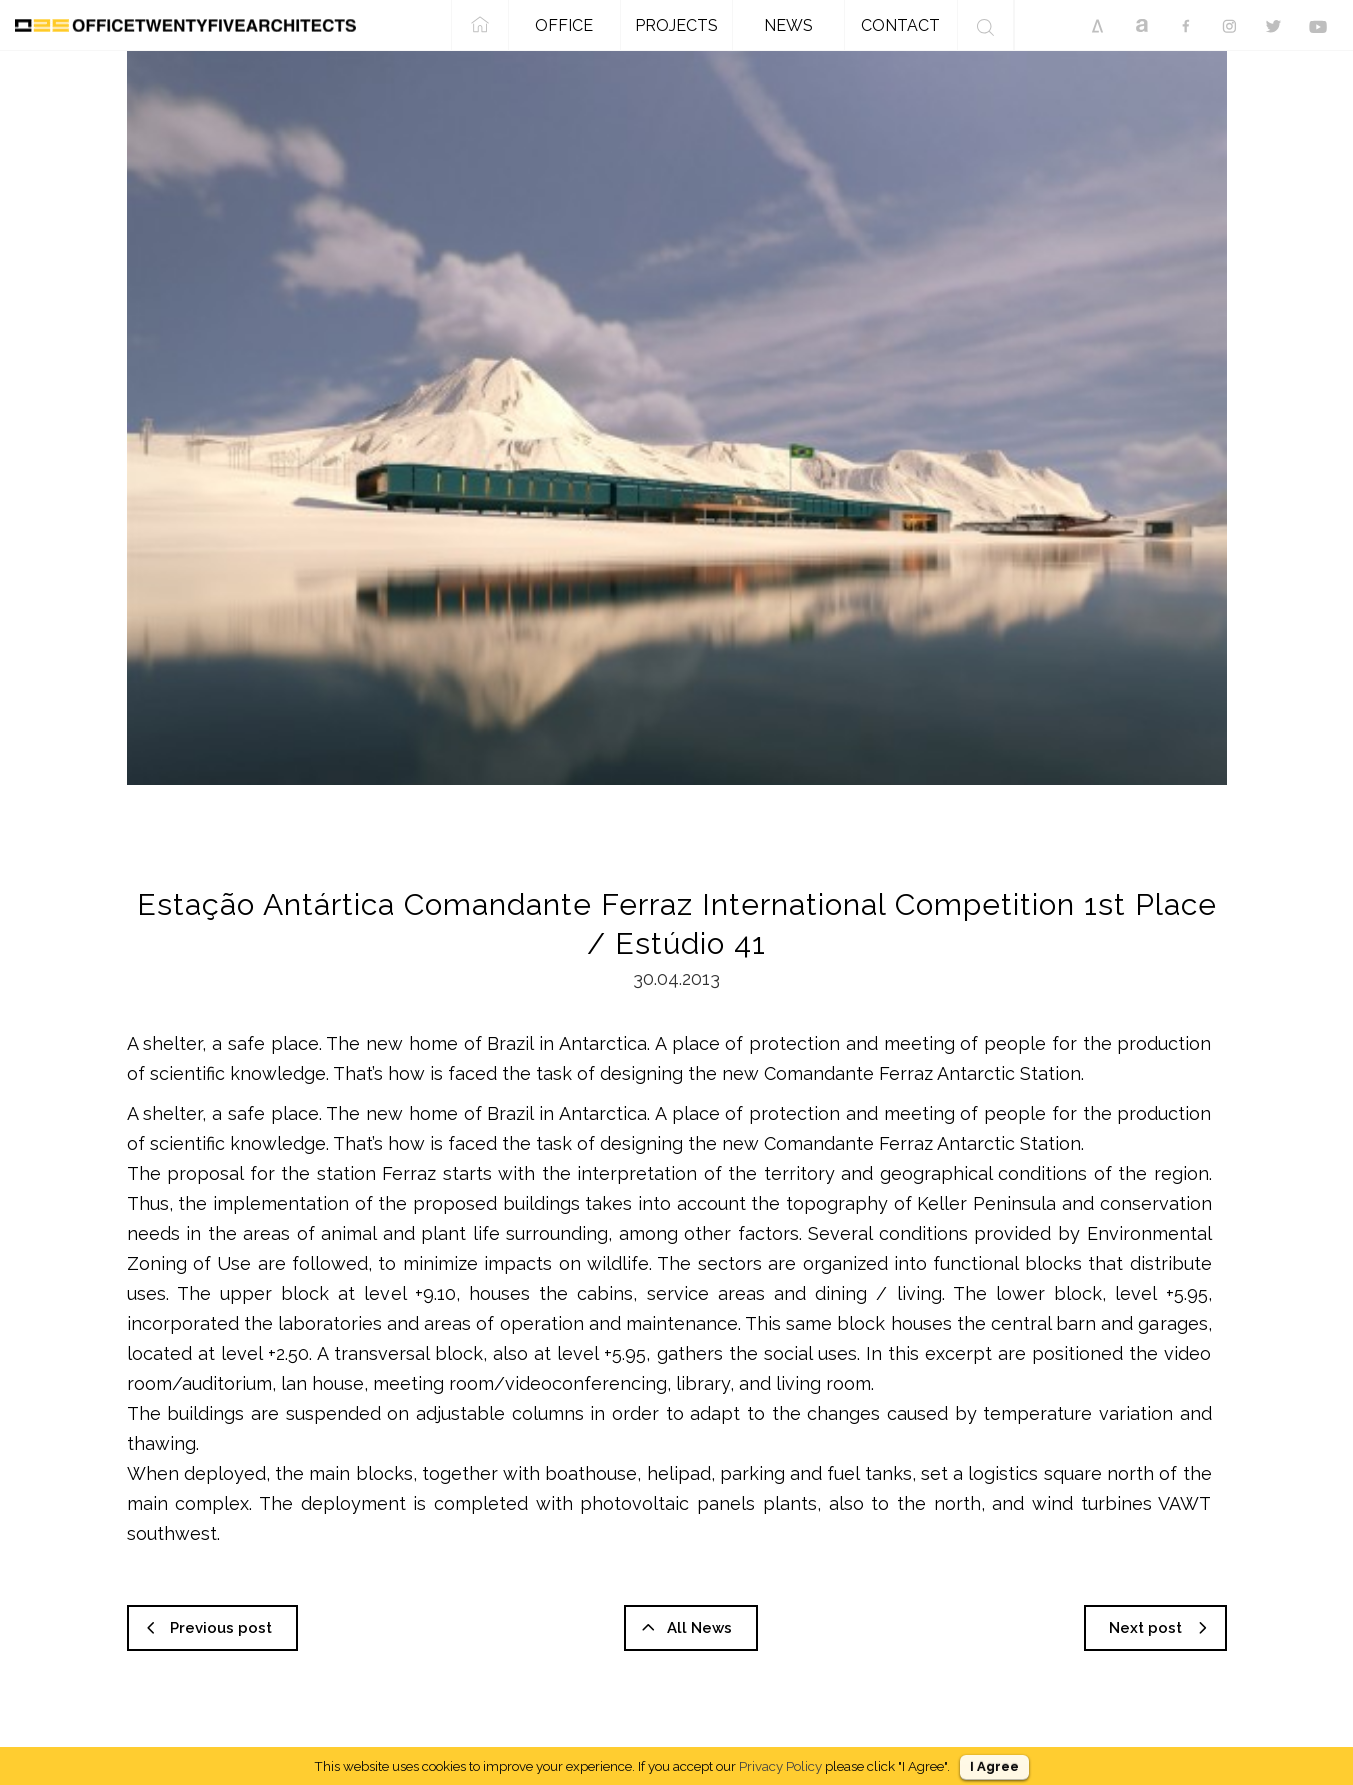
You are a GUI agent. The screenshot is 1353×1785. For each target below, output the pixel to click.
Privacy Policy (780, 1766)
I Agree (994, 1766)
